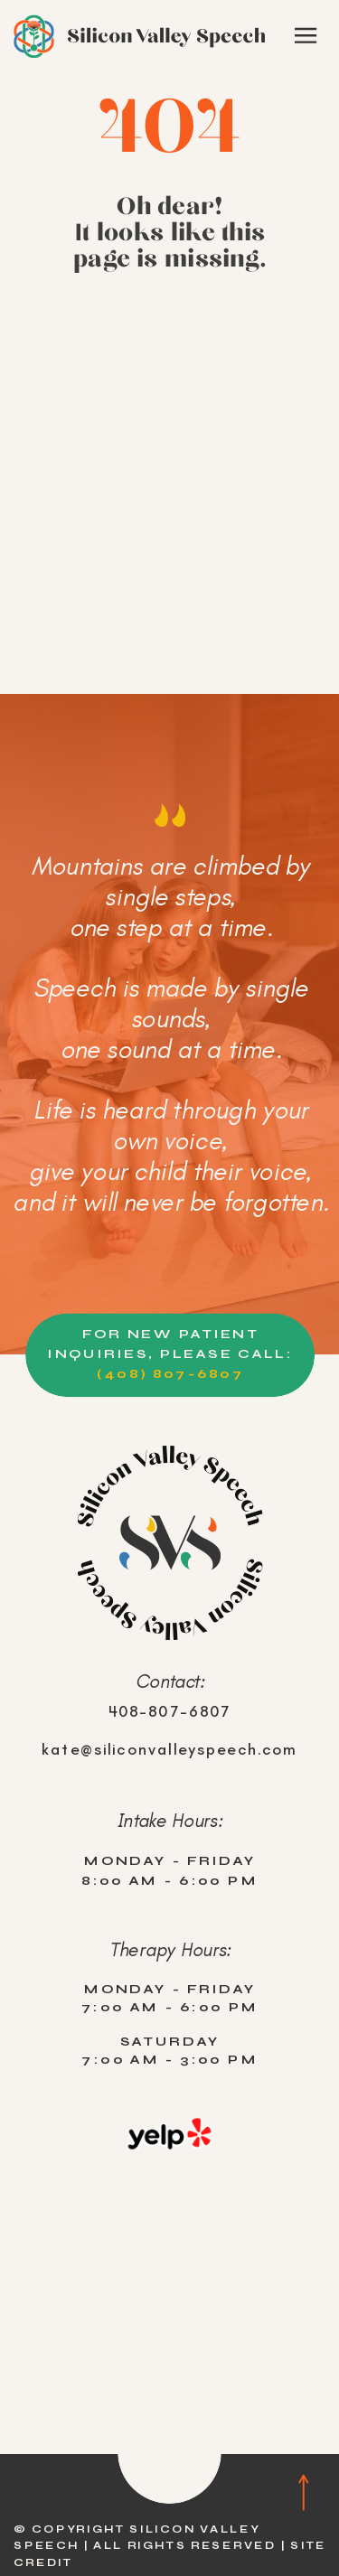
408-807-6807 (169, 1710)
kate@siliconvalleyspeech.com (170, 1748)
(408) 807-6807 (170, 1373)
